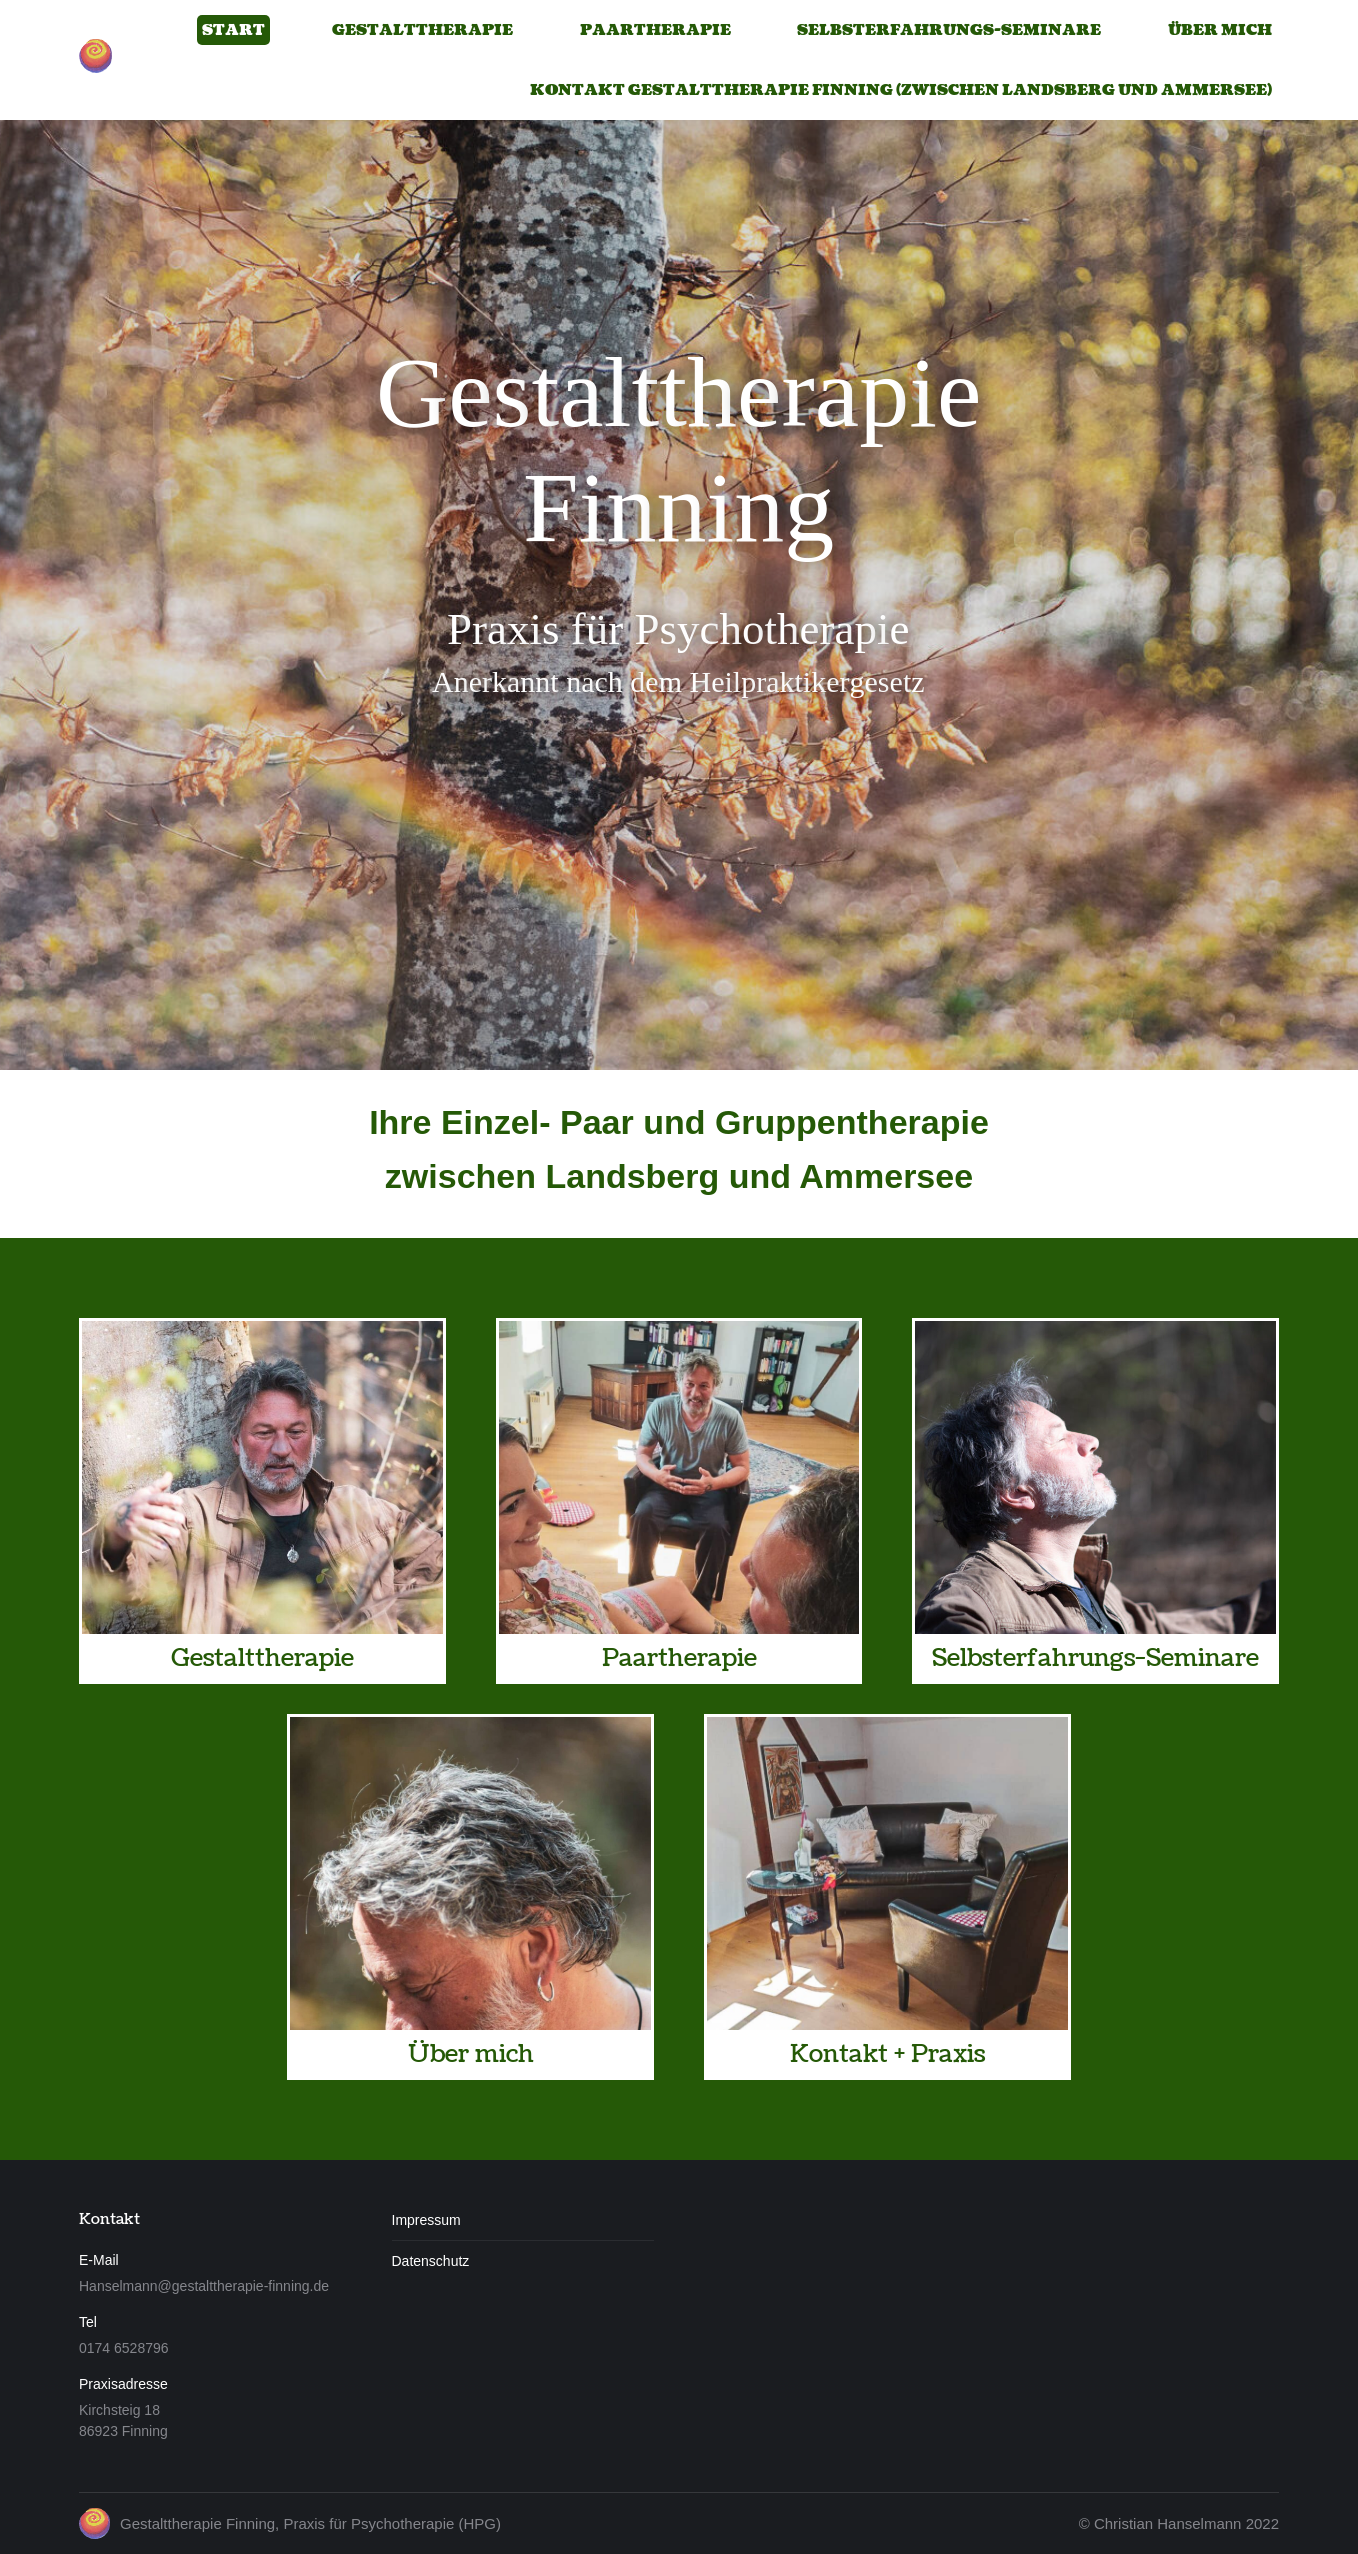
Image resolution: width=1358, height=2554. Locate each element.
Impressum (426, 2220)
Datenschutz (431, 2261)
